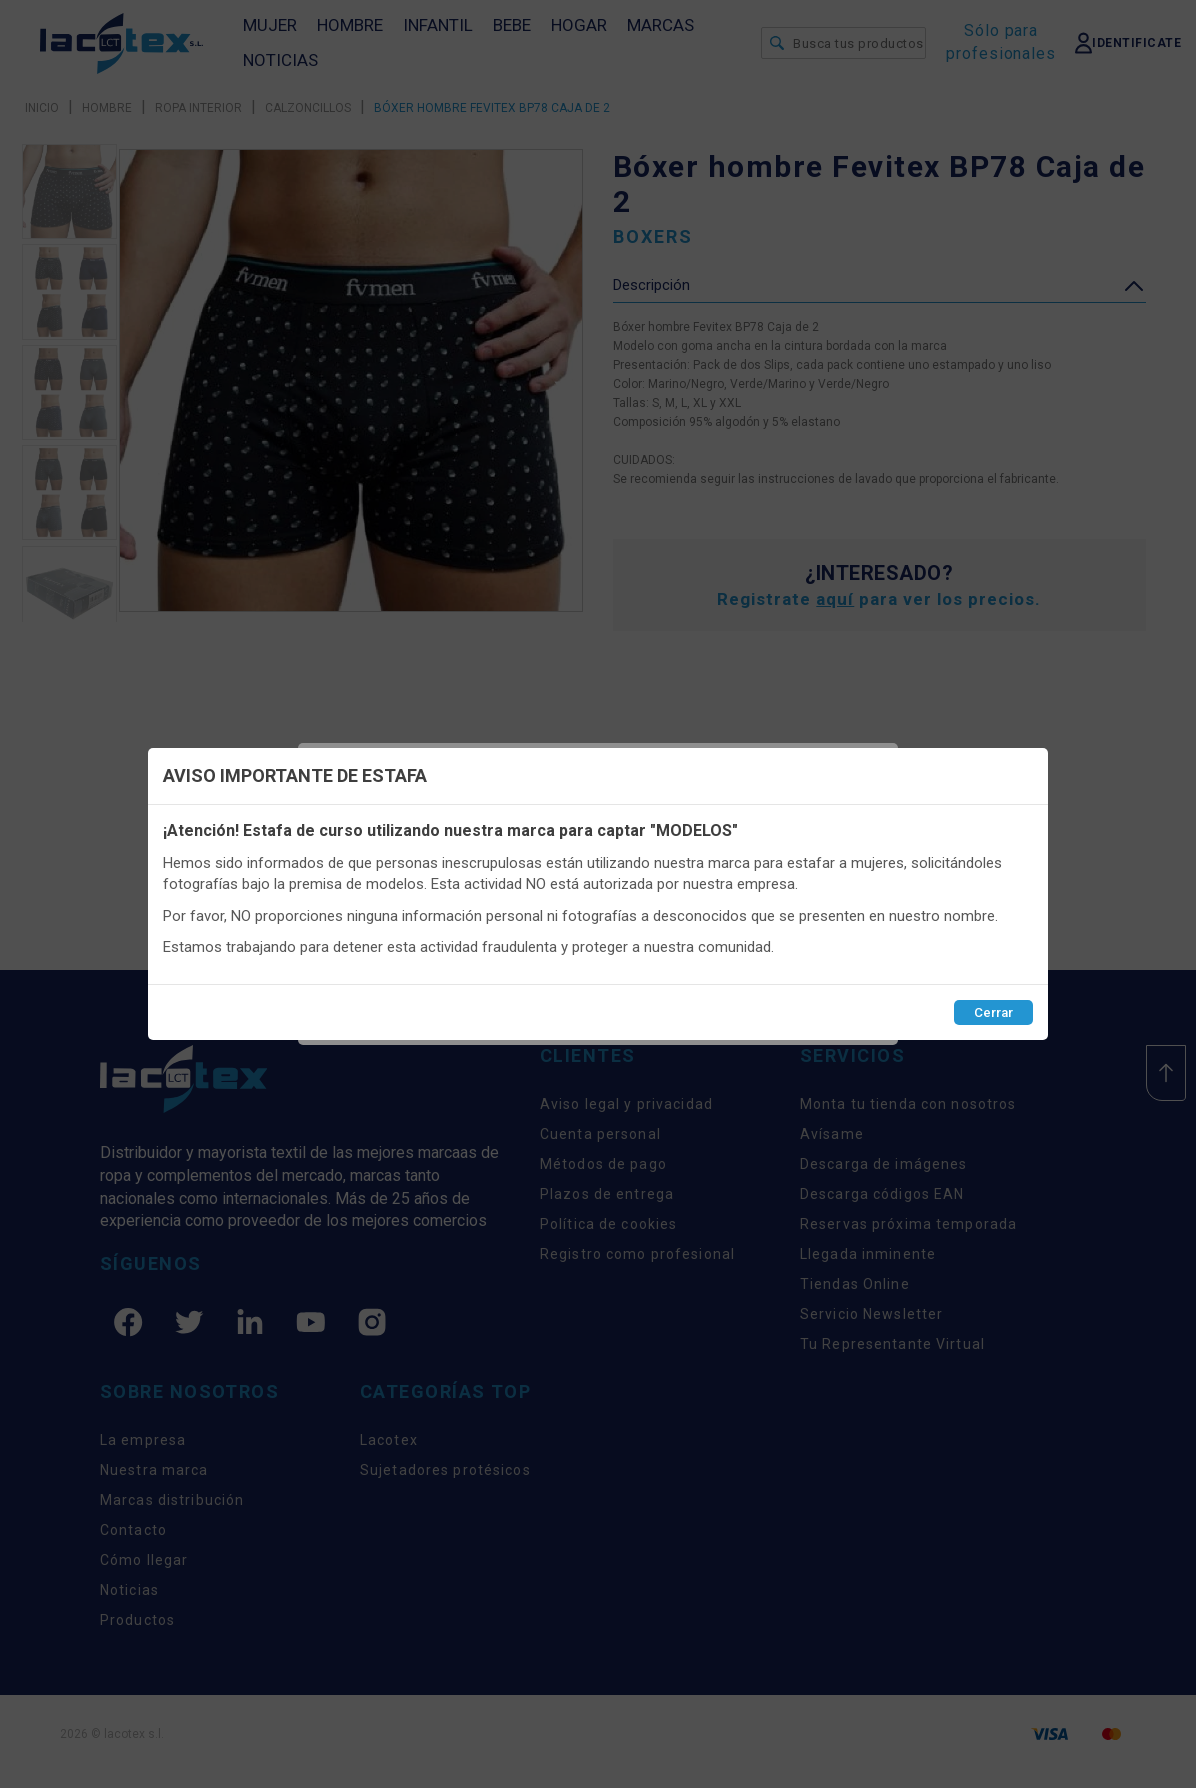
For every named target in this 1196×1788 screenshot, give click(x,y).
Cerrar (993, 1012)
